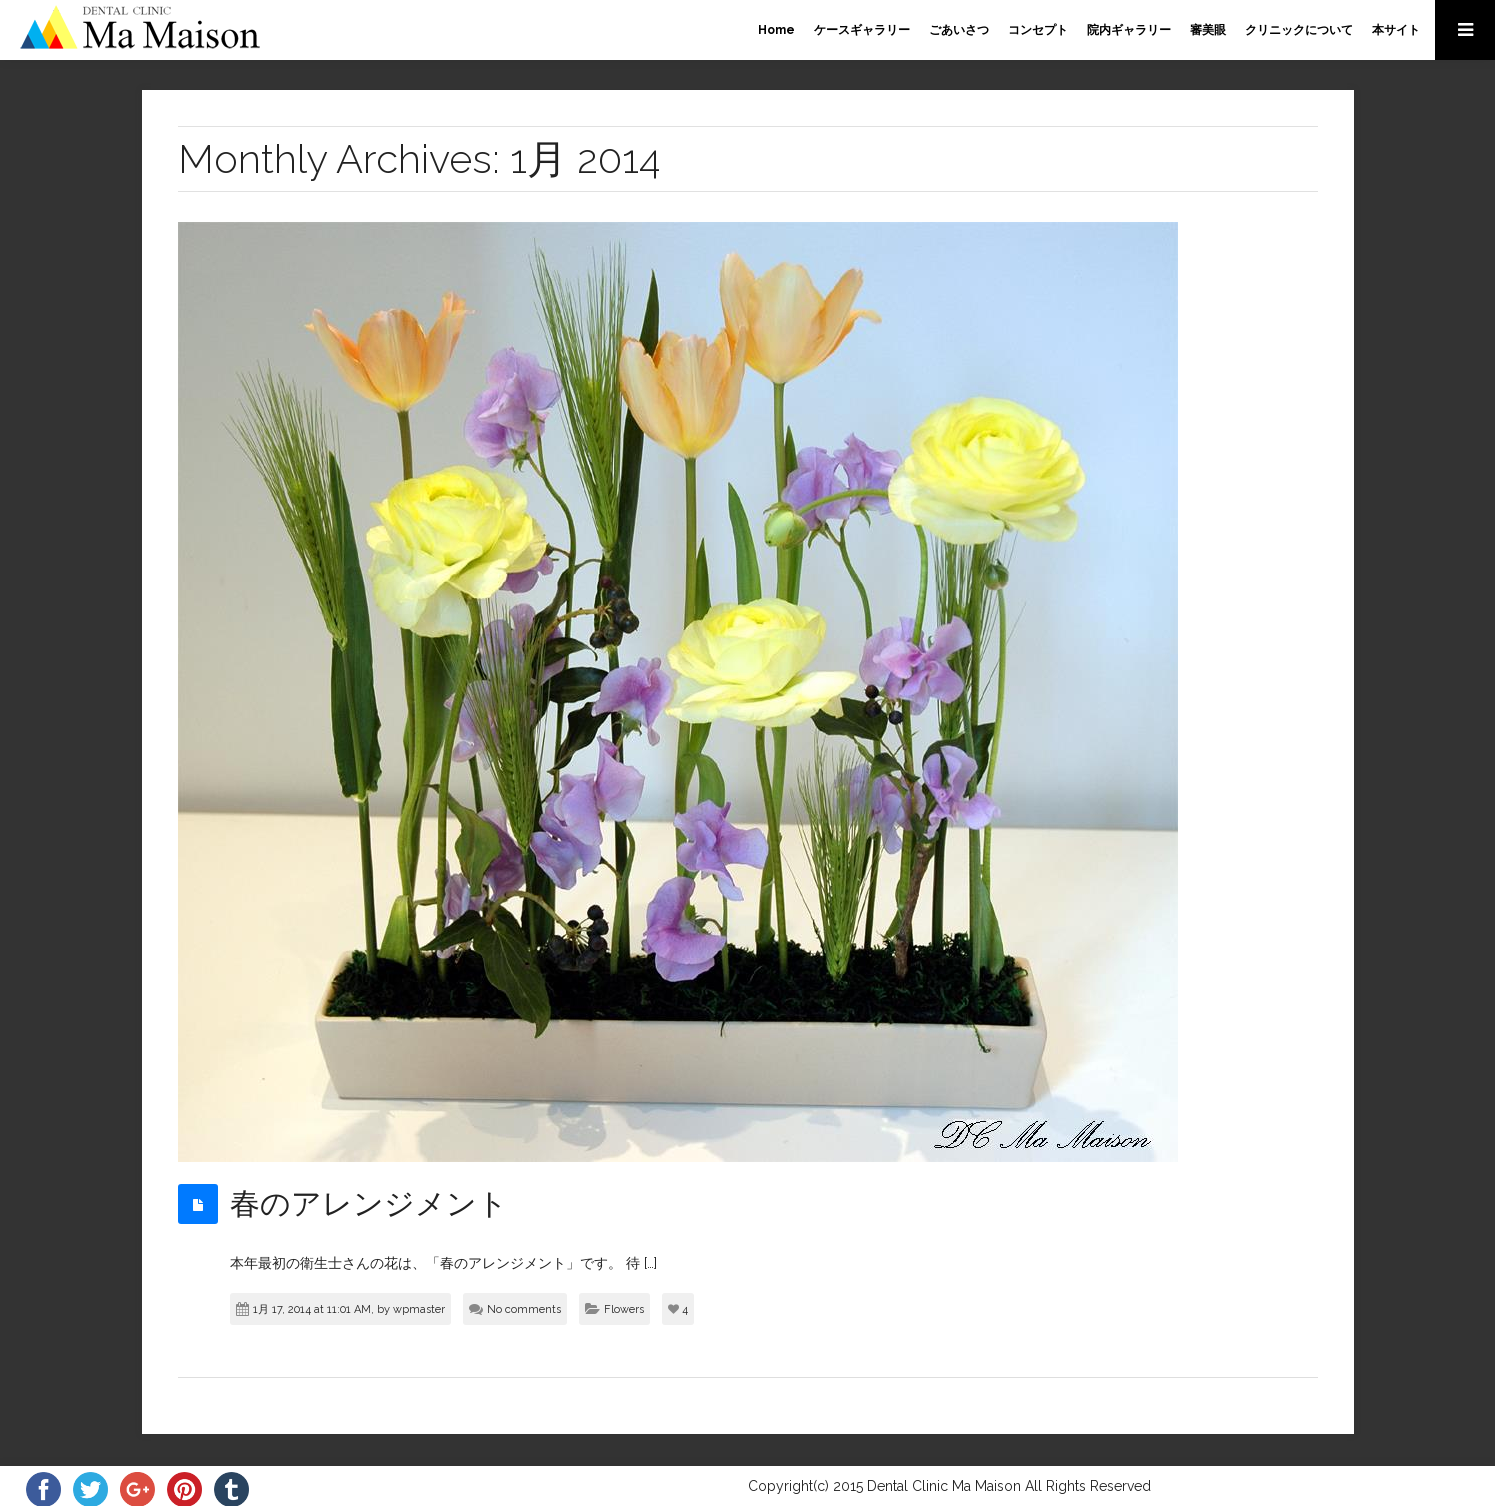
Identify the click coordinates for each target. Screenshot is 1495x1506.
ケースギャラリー (862, 30)
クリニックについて (1299, 30)
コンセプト (1038, 30)
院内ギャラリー (1129, 30)
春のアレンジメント (369, 1203)
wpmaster (419, 1309)
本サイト (1396, 30)
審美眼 (1208, 30)
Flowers (624, 1309)
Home (776, 30)
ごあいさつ (959, 30)
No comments (524, 1309)
